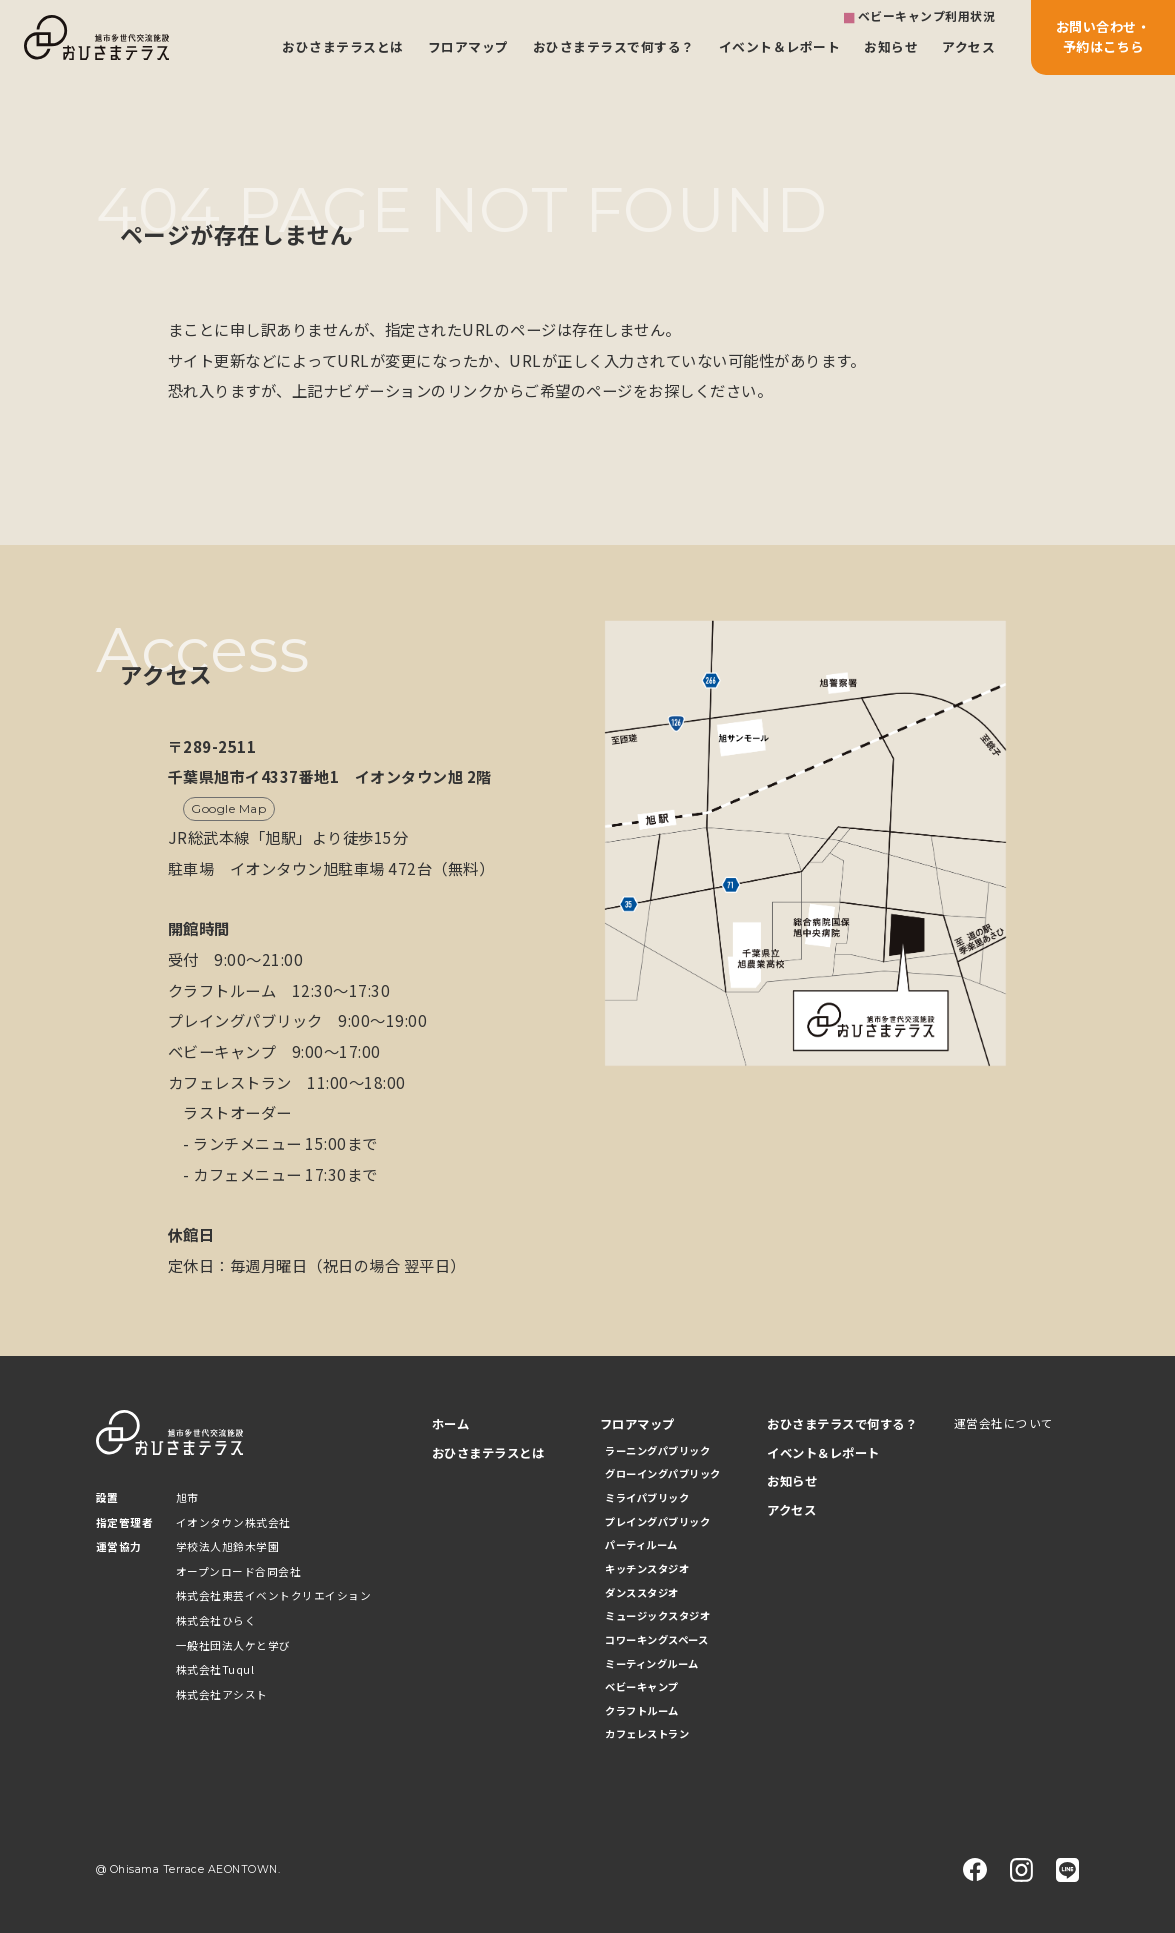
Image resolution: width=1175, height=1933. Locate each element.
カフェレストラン (647, 1733)
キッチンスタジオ (647, 1568)
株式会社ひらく (216, 1620)
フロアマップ (468, 46)
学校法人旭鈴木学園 (228, 1546)
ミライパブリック (647, 1497)
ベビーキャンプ (642, 1686)
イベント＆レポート (780, 46)
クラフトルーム (642, 1710)
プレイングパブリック (657, 1521)
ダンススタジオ (642, 1592)
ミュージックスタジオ (657, 1615)
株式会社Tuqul (215, 1669)
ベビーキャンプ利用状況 (927, 15)
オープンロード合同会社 (239, 1571)
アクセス (968, 46)
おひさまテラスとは (343, 46)
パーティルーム (641, 1544)
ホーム (451, 1424)
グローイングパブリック (663, 1473)
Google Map (228, 808)
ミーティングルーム (652, 1663)
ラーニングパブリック (657, 1450)
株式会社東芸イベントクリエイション (274, 1595)
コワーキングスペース (656, 1639)
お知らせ (891, 46)
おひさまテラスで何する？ (614, 46)
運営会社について (1004, 1423)
